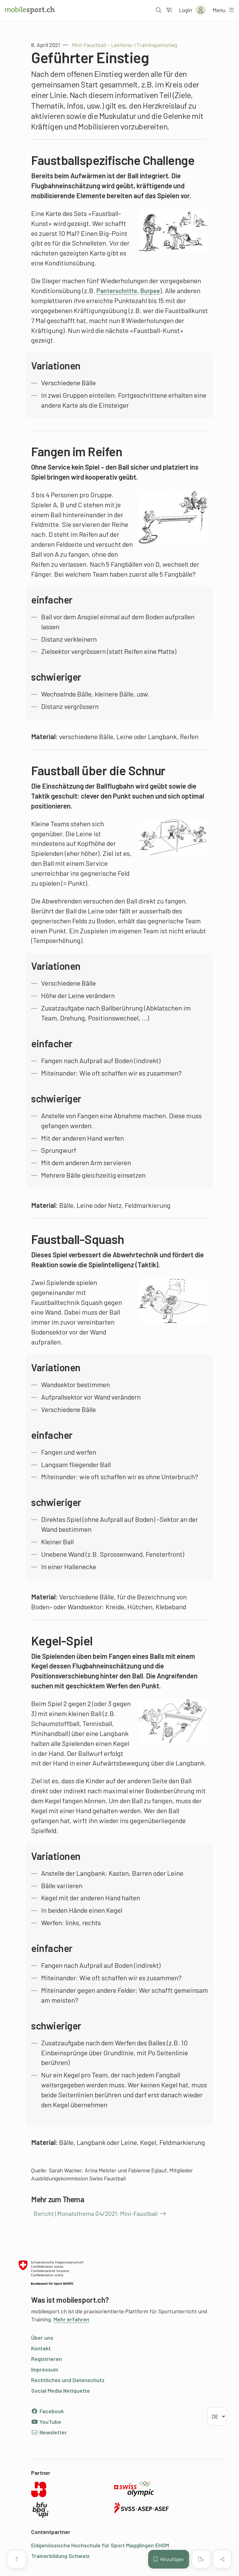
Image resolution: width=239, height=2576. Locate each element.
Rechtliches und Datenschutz (68, 2380)
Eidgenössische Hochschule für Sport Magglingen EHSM (100, 2545)
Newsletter (49, 2432)
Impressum (44, 2369)
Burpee (155, 290)
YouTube (46, 2421)
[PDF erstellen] (201, 2559)
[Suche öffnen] (158, 10)
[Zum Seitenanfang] (16, 2559)
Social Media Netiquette (60, 2390)
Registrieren (46, 2358)
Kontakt (41, 2348)
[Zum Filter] (169, 10)
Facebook (47, 2411)
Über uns (42, 2337)
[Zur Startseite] (30, 10)
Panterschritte (118, 290)
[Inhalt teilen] (222, 2559)
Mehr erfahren (71, 2319)
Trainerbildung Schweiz (60, 2555)
